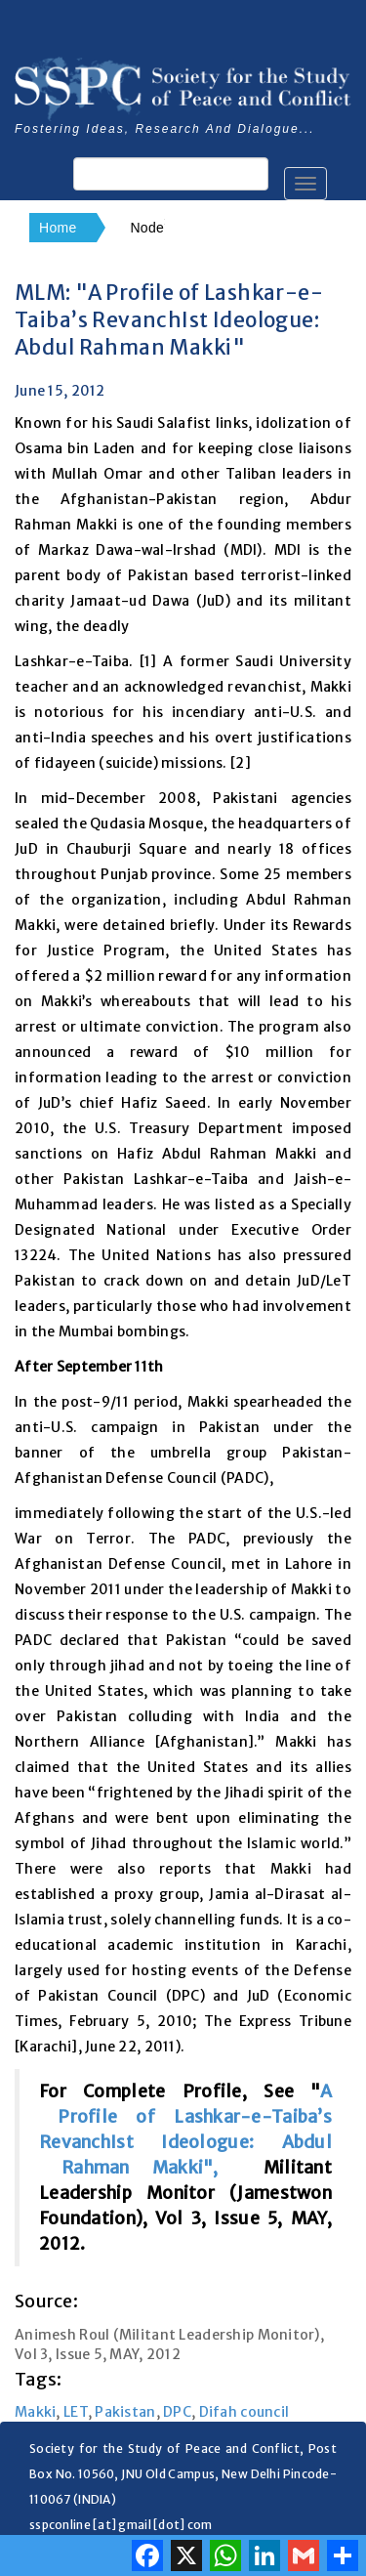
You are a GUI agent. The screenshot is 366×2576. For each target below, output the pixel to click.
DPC (177, 2412)
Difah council (244, 2412)
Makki (35, 2412)
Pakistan (125, 2412)
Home (57, 227)
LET (75, 2412)
